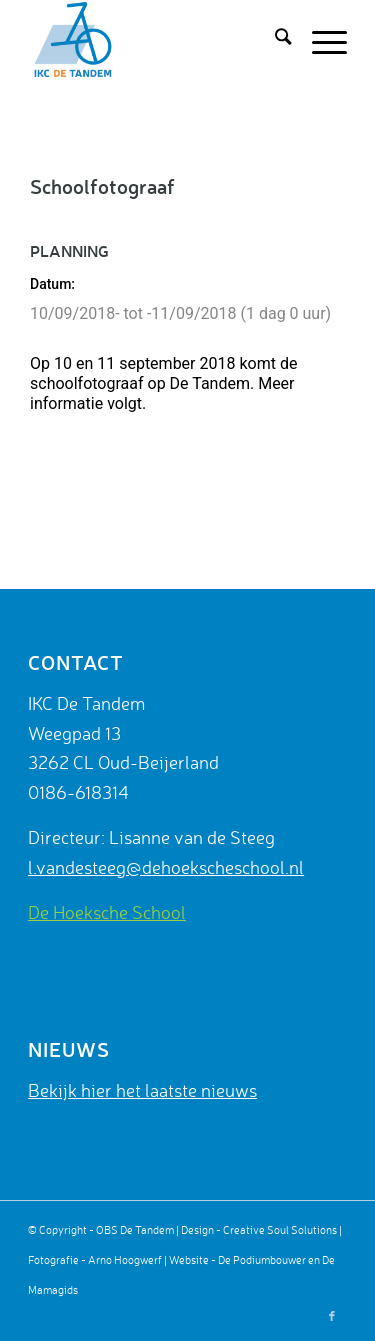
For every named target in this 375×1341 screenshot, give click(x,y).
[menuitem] (273, 40)
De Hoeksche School (107, 912)
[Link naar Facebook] (332, 1316)
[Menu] (319, 40)
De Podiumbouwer (262, 1260)
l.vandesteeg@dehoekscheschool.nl (166, 867)
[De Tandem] (155, 40)
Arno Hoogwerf (125, 1260)
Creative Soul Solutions (280, 1230)
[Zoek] (273, 40)
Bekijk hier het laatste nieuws (142, 1090)
